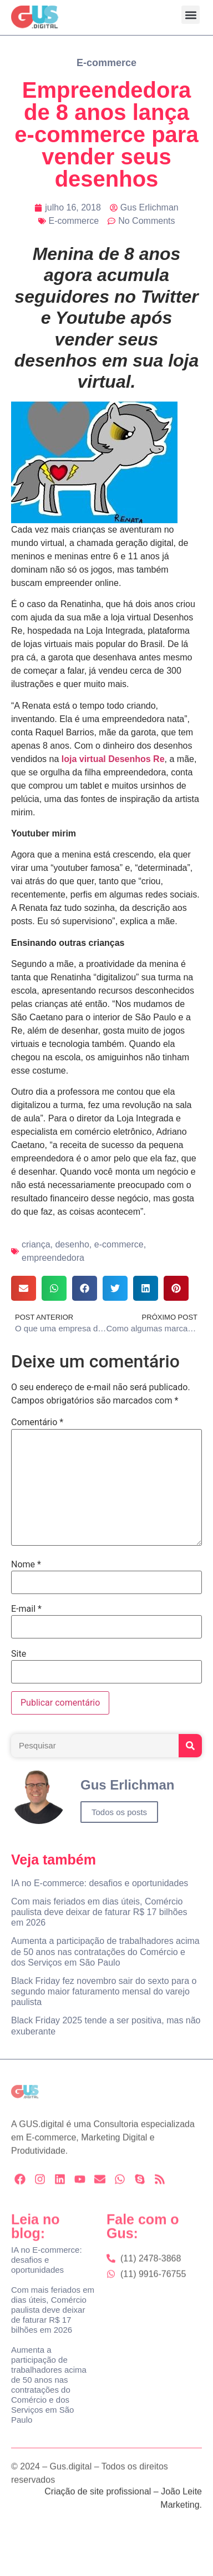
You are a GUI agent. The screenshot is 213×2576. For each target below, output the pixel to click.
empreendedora (53, 1257)
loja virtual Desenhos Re (113, 759)
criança (36, 1244)
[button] (190, 15)
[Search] (190, 1745)
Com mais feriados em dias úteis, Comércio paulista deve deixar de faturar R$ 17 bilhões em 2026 (99, 1912)
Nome (26, 1564)
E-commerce (106, 62)
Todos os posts (119, 1812)
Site (18, 1654)
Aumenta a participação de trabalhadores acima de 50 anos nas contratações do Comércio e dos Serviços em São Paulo (105, 1951)
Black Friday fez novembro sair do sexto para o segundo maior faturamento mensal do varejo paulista (103, 1991)
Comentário (37, 1422)
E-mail (26, 1609)
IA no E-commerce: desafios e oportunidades (99, 1883)
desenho (72, 1244)
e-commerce (119, 1244)
